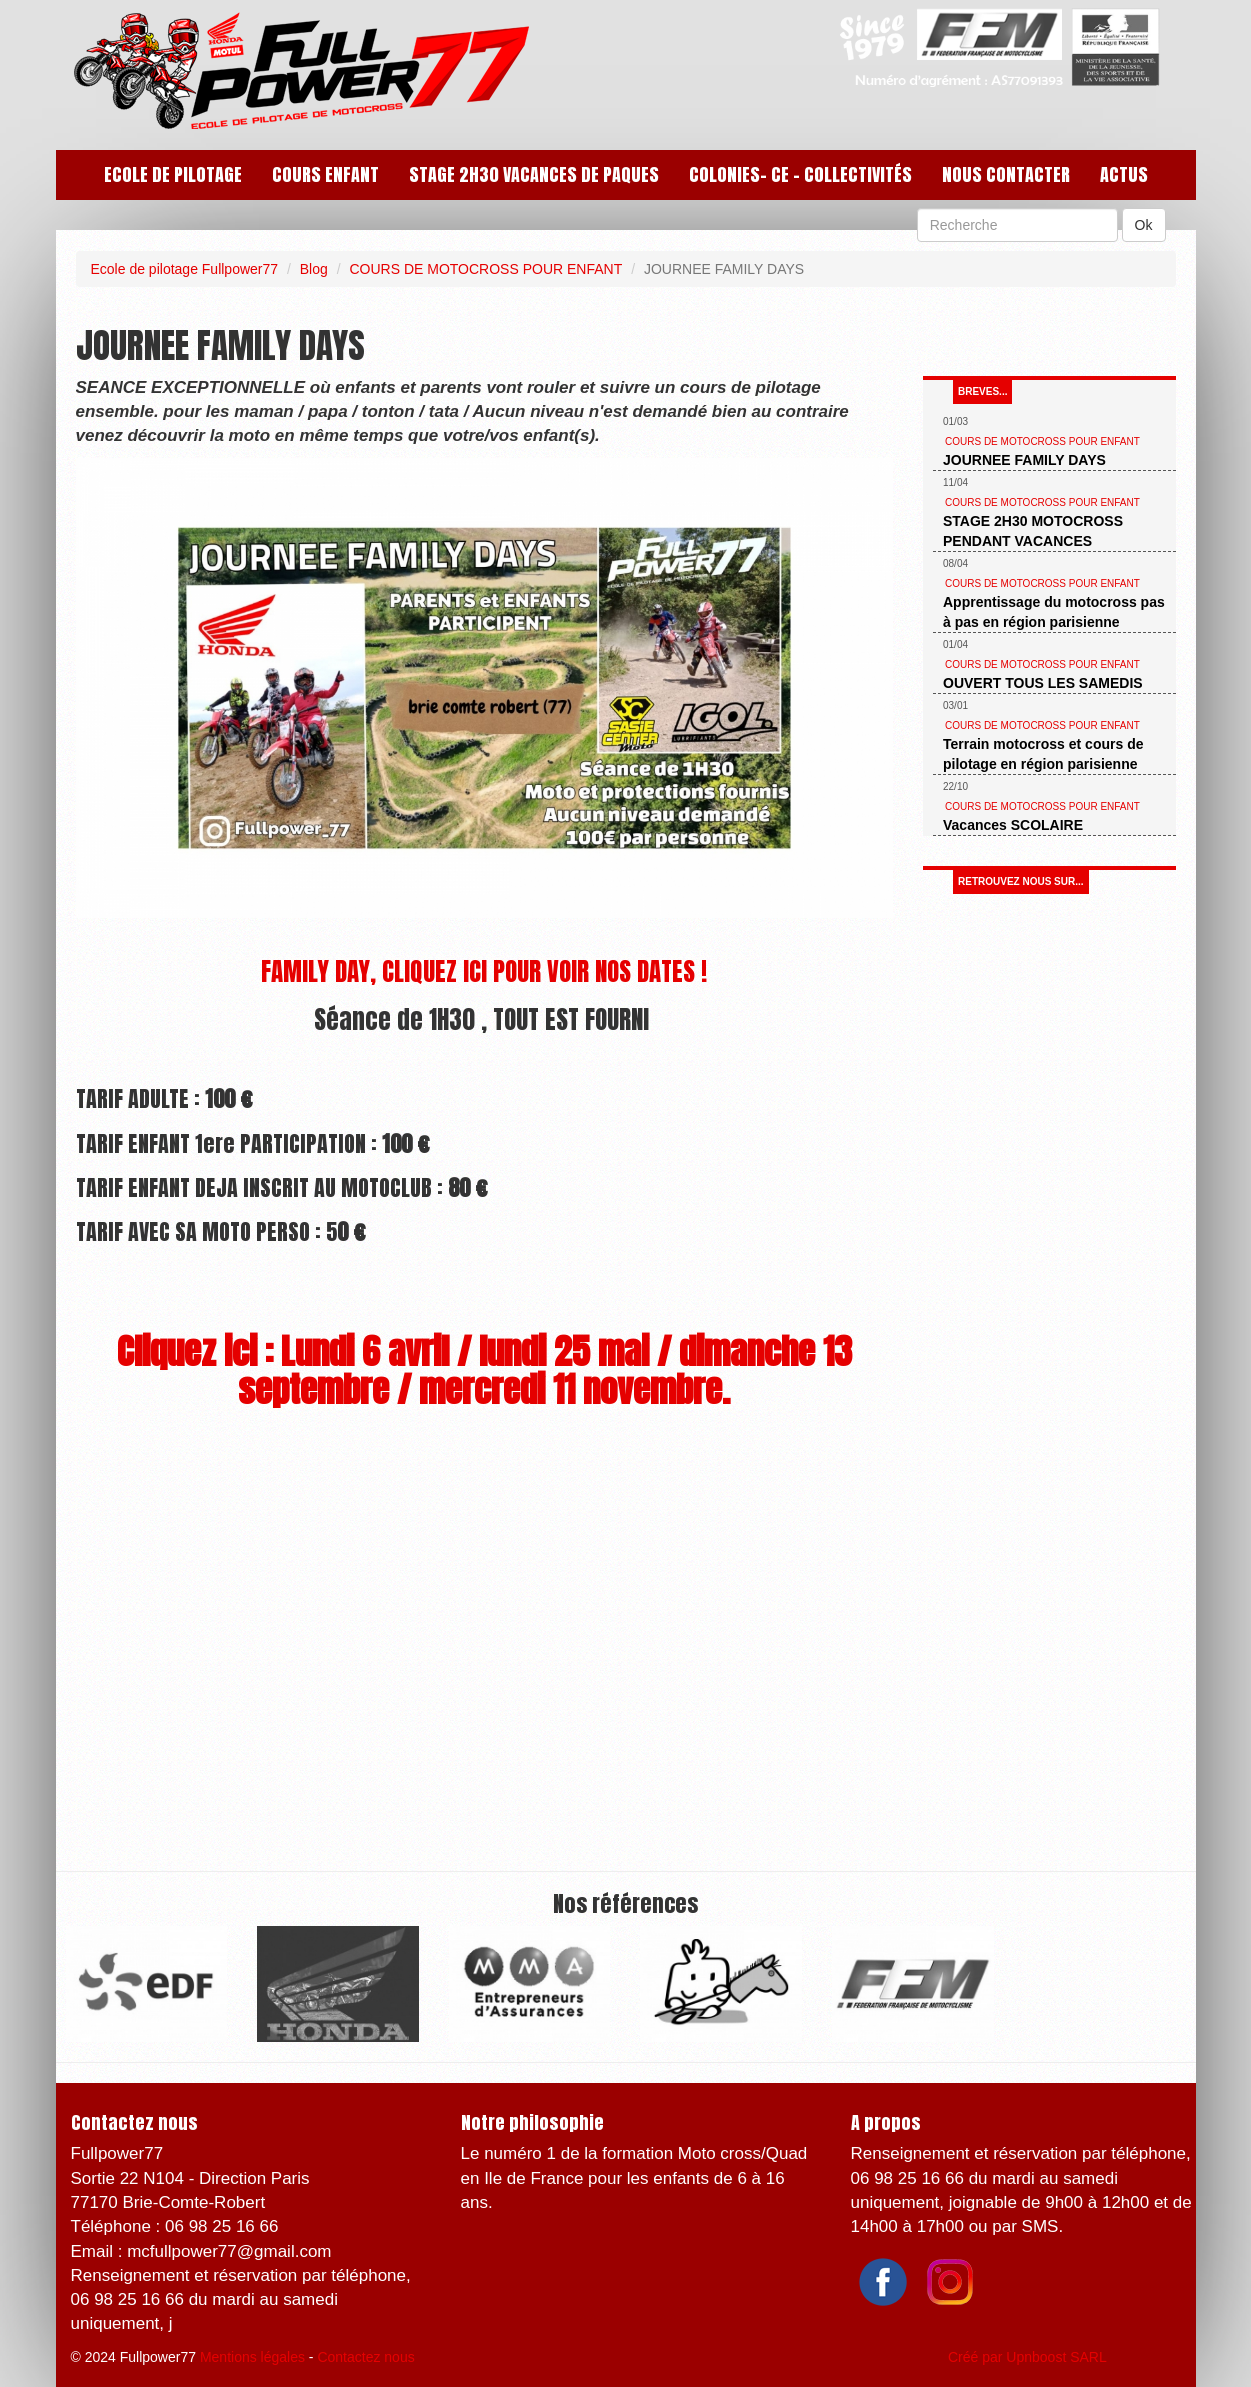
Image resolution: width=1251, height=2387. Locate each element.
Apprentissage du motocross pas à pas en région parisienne (1054, 612)
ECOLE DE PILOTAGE (173, 174)
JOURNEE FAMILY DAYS (1024, 460)
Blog (314, 269)
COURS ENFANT (325, 174)
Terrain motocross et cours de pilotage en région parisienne (1043, 754)
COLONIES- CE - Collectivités (800, 174)
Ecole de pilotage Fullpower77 (185, 269)
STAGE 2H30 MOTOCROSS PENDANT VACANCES (1033, 531)
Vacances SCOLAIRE (1013, 825)
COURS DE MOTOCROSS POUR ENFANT (485, 269)
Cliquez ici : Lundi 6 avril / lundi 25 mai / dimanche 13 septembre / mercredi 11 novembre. (484, 1371)
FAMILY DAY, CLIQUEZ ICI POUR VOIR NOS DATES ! (484, 971)
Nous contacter (1006, 174)
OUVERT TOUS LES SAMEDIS (1043, 683)
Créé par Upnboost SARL (1027, 2357)
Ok (1144, 225)
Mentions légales (252, 2357)
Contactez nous (365, 2357)
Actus (1124, 174)
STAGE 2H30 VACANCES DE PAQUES (534, 174)
